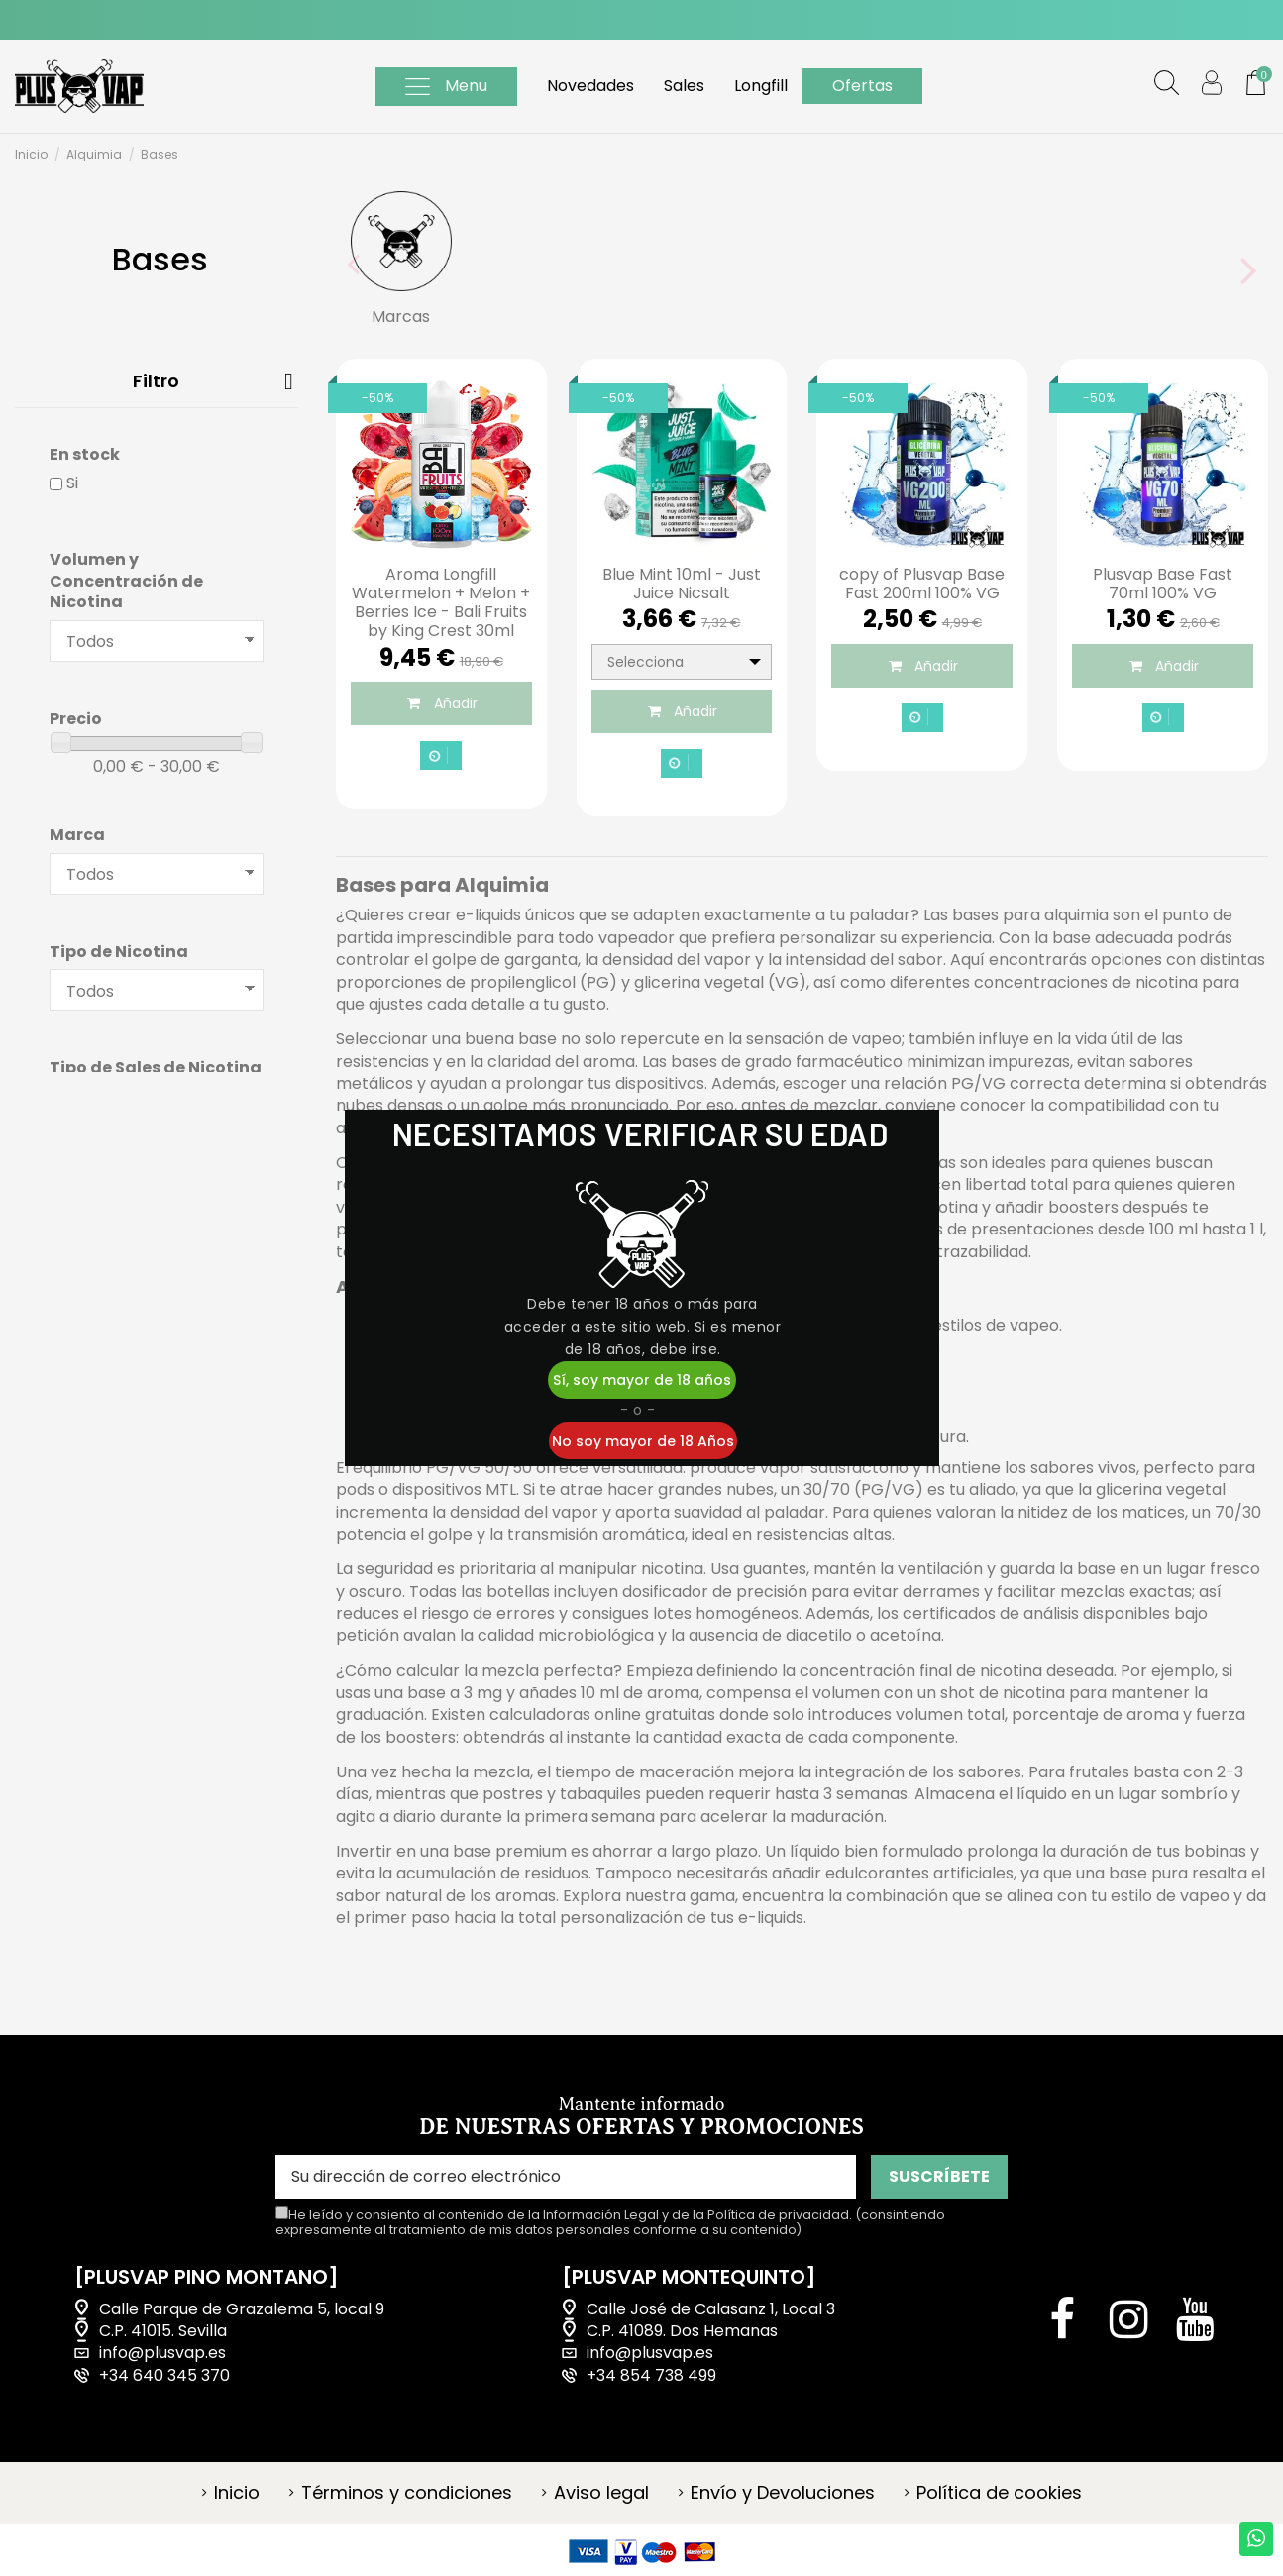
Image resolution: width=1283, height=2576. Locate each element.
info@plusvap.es (162, 2353)
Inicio (237, 2493)
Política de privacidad (778, 2214)
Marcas (401, 317)
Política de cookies (999, 2493)
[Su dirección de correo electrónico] (565, 2176)
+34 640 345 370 (164, 2376)
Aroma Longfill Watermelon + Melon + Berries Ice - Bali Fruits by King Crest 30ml (441, 603)
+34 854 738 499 (651, 2376)
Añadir (441, 703)
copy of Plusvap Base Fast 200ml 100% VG (922, 583)
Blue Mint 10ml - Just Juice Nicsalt (681, 583)
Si (72, 483)
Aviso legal (601, 2493)
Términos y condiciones (406, 2493)
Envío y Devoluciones (783, 2493)
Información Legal (601, 2214)
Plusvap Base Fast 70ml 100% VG (1162, 583)
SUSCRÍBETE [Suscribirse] (939, 2176)
